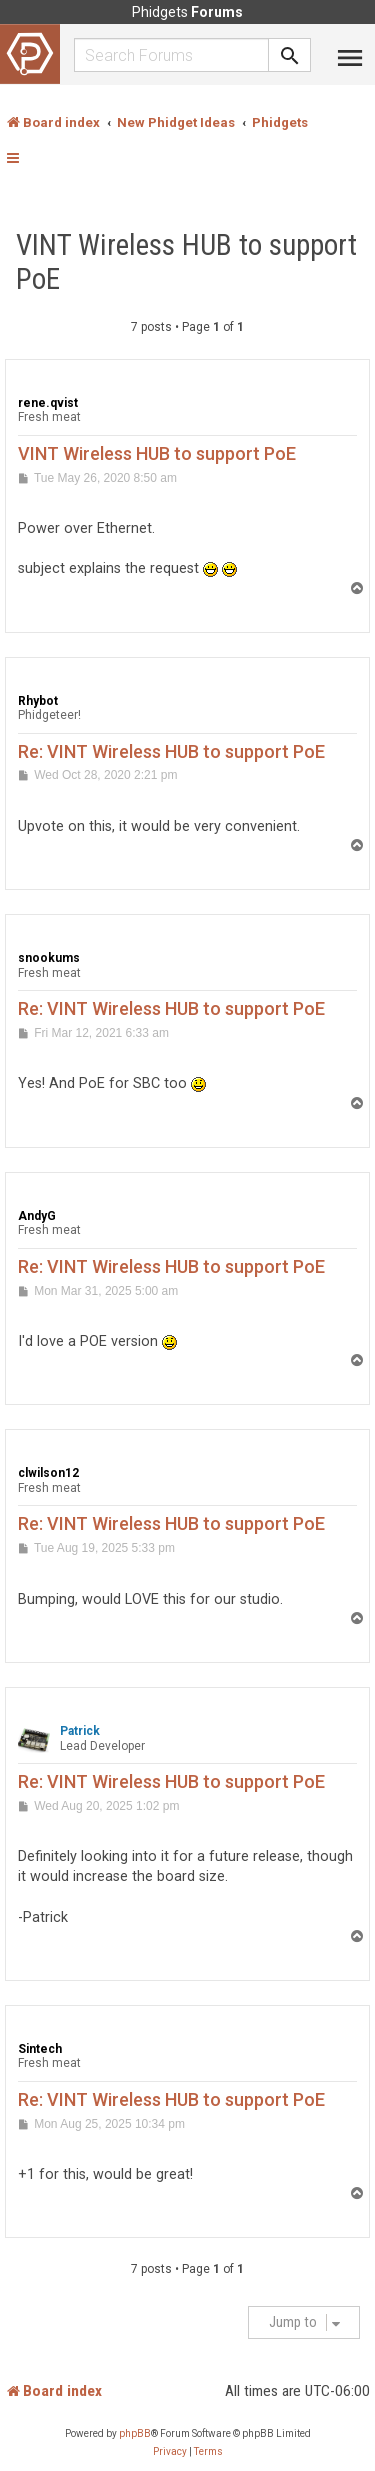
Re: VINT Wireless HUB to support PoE (171, 751)
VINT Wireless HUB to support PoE (186, 262)
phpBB (135, 2433)
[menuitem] (170, 2452)
